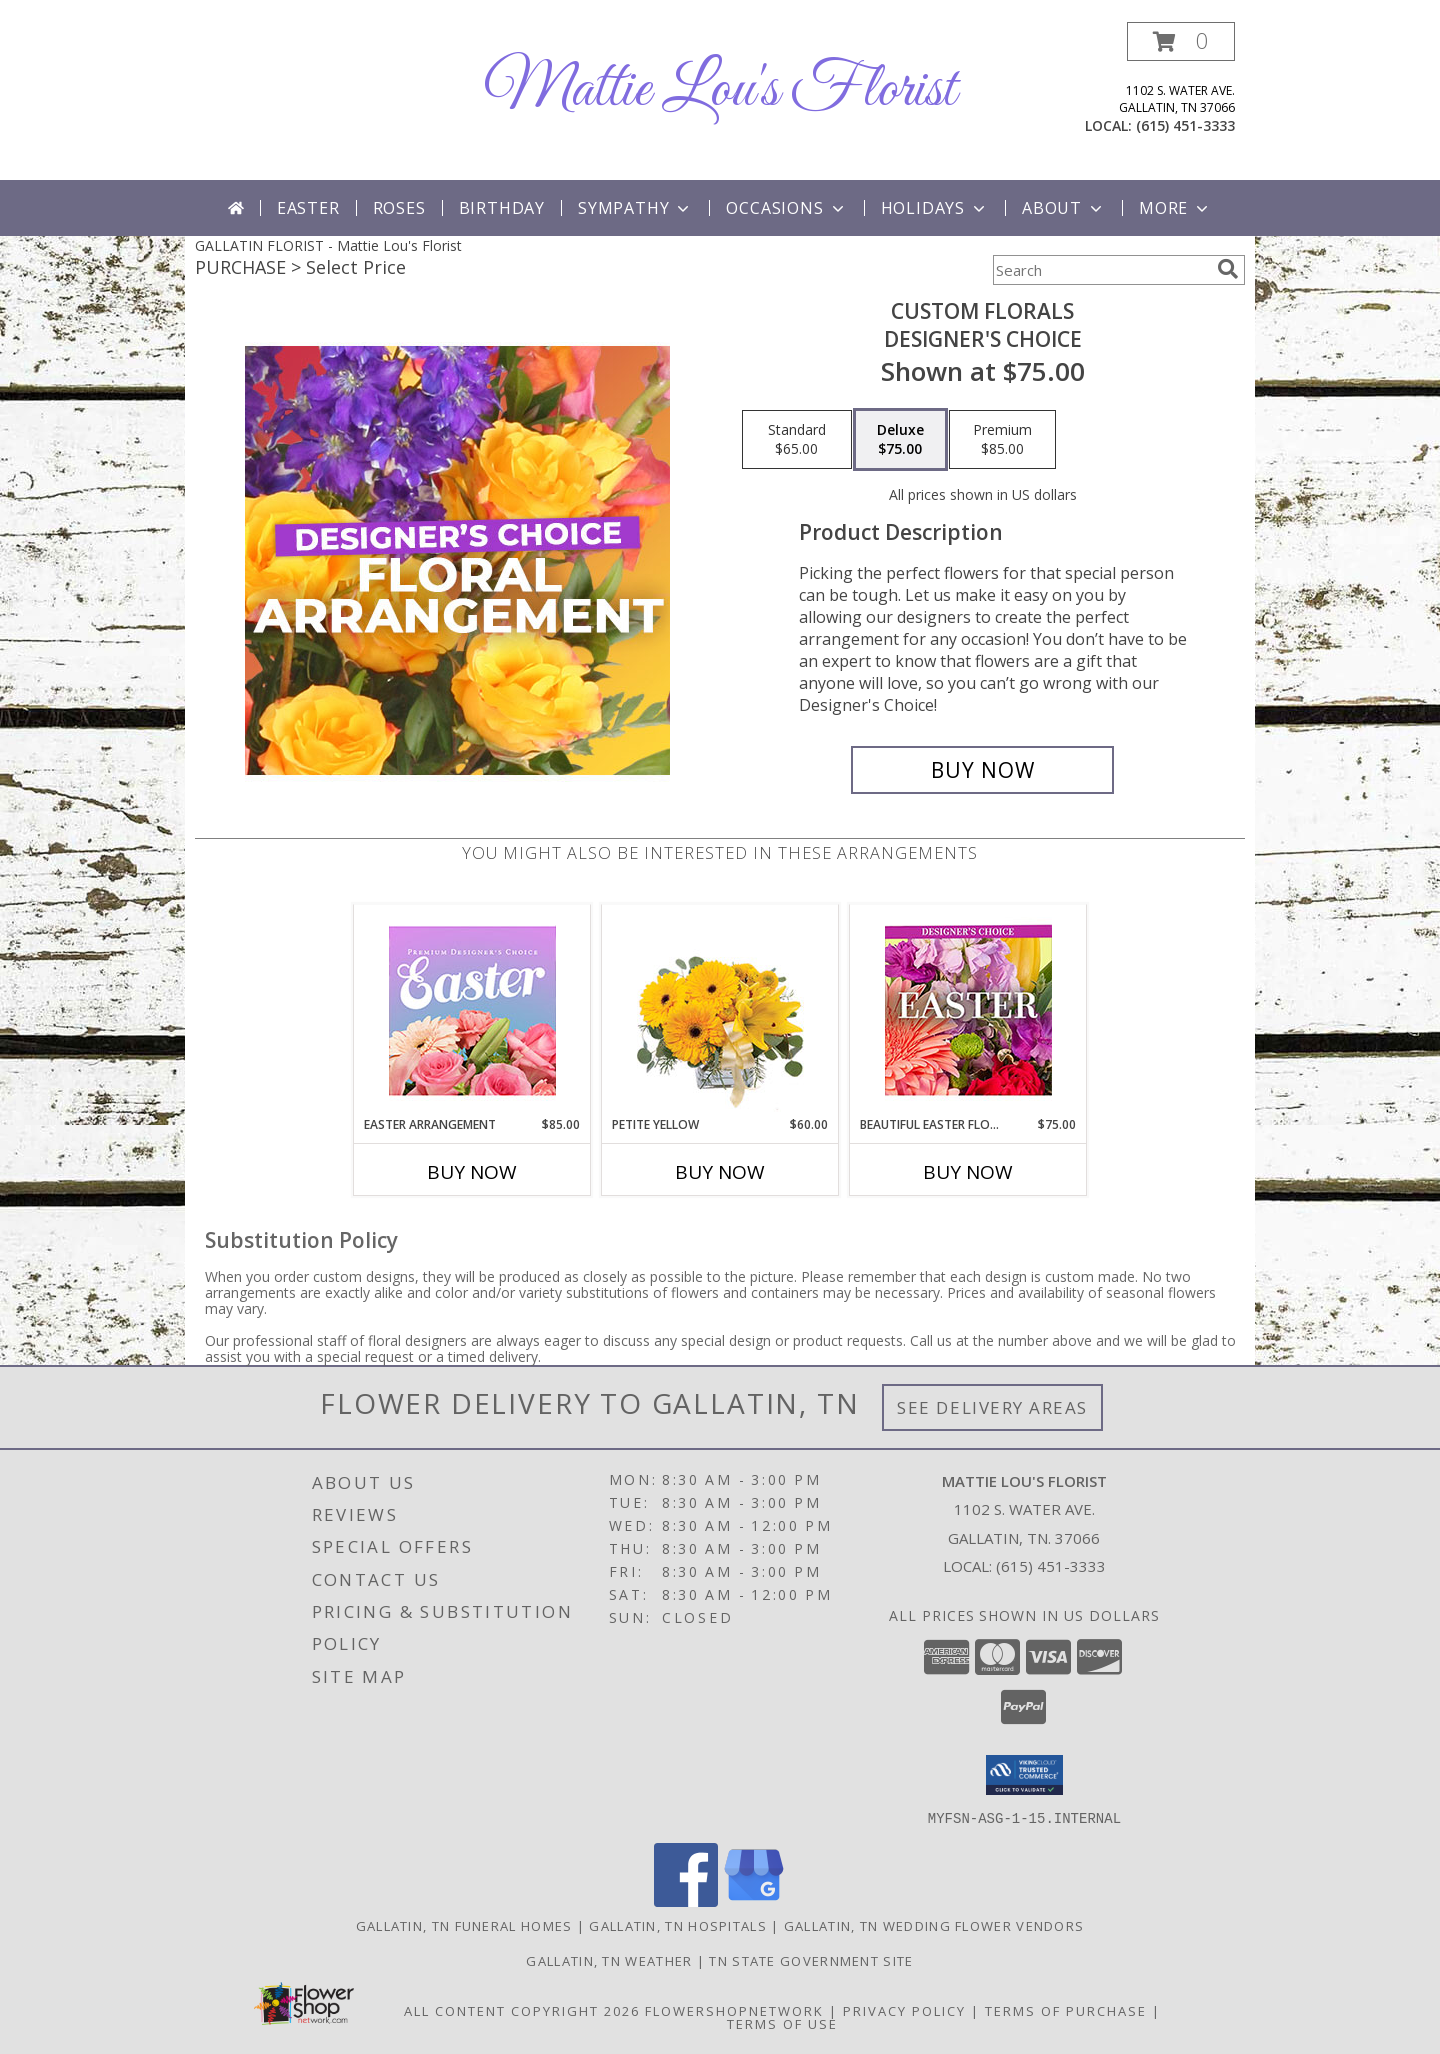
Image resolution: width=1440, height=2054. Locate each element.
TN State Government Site (811, 1960)
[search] (1228, 269)
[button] (1181, 41)
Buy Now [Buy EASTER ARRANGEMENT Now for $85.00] (472, 1172)
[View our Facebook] (686, 1900)
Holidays (935, 208)
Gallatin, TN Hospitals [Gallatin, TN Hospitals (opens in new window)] (678, 1925)
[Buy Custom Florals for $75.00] (982, 770)
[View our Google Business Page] (754, 1900)
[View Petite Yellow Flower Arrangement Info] (720, 1010)
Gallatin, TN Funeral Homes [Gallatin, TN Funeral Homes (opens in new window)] (464, 1925)
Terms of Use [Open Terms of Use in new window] (782, 2023)
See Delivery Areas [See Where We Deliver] (992, 1407)
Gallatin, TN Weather (609, 1960)
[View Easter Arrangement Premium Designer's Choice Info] (472, 1010)
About (1064, 208)
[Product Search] (1101, 270)
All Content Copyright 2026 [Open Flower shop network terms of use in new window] (522, 2010)
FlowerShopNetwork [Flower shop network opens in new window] (734, 2010)
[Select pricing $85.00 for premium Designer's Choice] (1002, 440)
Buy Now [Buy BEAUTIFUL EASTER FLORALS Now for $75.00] (968, 1172)
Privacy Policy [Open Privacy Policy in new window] (904, 2010)
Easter (308, 208)
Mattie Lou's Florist (720, 90)
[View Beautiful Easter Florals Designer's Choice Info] (968, 1010)
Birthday (502, 208)
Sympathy (635, 208)
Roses (399, 208)
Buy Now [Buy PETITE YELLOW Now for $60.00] (720, 1172)
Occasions (786, 208)
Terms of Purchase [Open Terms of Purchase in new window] (1066, 2010)
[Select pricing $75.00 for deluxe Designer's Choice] (900, 440)
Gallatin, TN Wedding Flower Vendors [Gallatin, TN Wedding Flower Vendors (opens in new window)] (934, 1925)
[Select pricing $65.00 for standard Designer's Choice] (797, 440)
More (1175, 208)
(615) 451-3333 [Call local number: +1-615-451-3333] (1185, 125)
